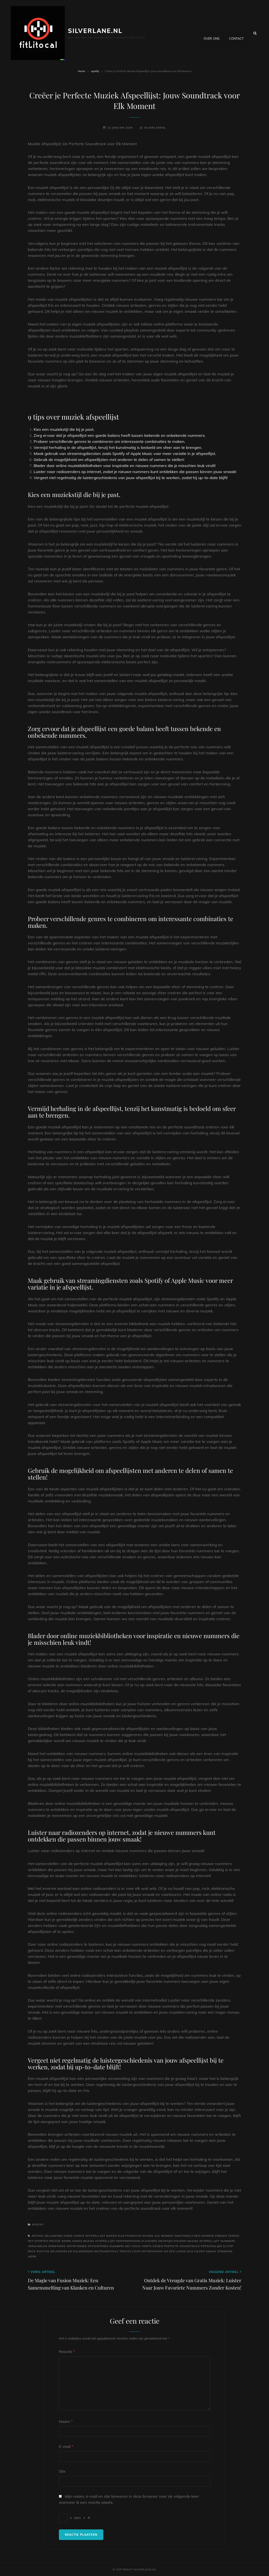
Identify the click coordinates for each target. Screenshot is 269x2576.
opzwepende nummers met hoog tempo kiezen (125, 2246)
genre (66, 2241)
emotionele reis (188, 2235)
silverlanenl (155, 127)
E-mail (66, 2446)
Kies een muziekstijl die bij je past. (64, 429)
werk (32, 2256)
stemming (225, 2251)
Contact (236, 33)
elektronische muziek (136, 2235)
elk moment (164, 2235)
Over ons (211, 33)
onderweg (57, 2246)
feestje (54, 2241)
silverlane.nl (95, 31)
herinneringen (128, 2241)
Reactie (67, 2351)
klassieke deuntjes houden (164, 2241)
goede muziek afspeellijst (93, 2241)
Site (62, 2471)
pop (230, 2246)
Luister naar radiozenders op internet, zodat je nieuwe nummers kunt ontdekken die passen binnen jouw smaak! (135, 471)
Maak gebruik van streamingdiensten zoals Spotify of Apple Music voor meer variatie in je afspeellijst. (125, 453)
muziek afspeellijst (203, 2241)
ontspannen (77, 2246)
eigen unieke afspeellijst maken (90, 2235)
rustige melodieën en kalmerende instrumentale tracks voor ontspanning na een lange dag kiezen (121, 2251)
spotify (95, 71)
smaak (211, 2251)
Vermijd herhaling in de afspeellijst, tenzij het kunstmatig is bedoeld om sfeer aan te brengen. (118, 447)
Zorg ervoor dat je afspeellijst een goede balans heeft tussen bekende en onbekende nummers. (120, 435)
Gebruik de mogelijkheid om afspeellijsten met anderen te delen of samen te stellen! (109, 459)
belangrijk (54, 2235)
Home (81, 71)
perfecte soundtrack (182, 2246)
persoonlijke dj (214, 2246)
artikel (38, 2235)
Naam (66, 2421)
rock (32, 2251)
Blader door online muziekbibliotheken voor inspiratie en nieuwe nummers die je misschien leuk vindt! (125, 465)
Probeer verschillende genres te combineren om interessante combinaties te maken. (109, 441)
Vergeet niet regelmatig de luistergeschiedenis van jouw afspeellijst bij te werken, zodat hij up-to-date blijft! (131, 477)
